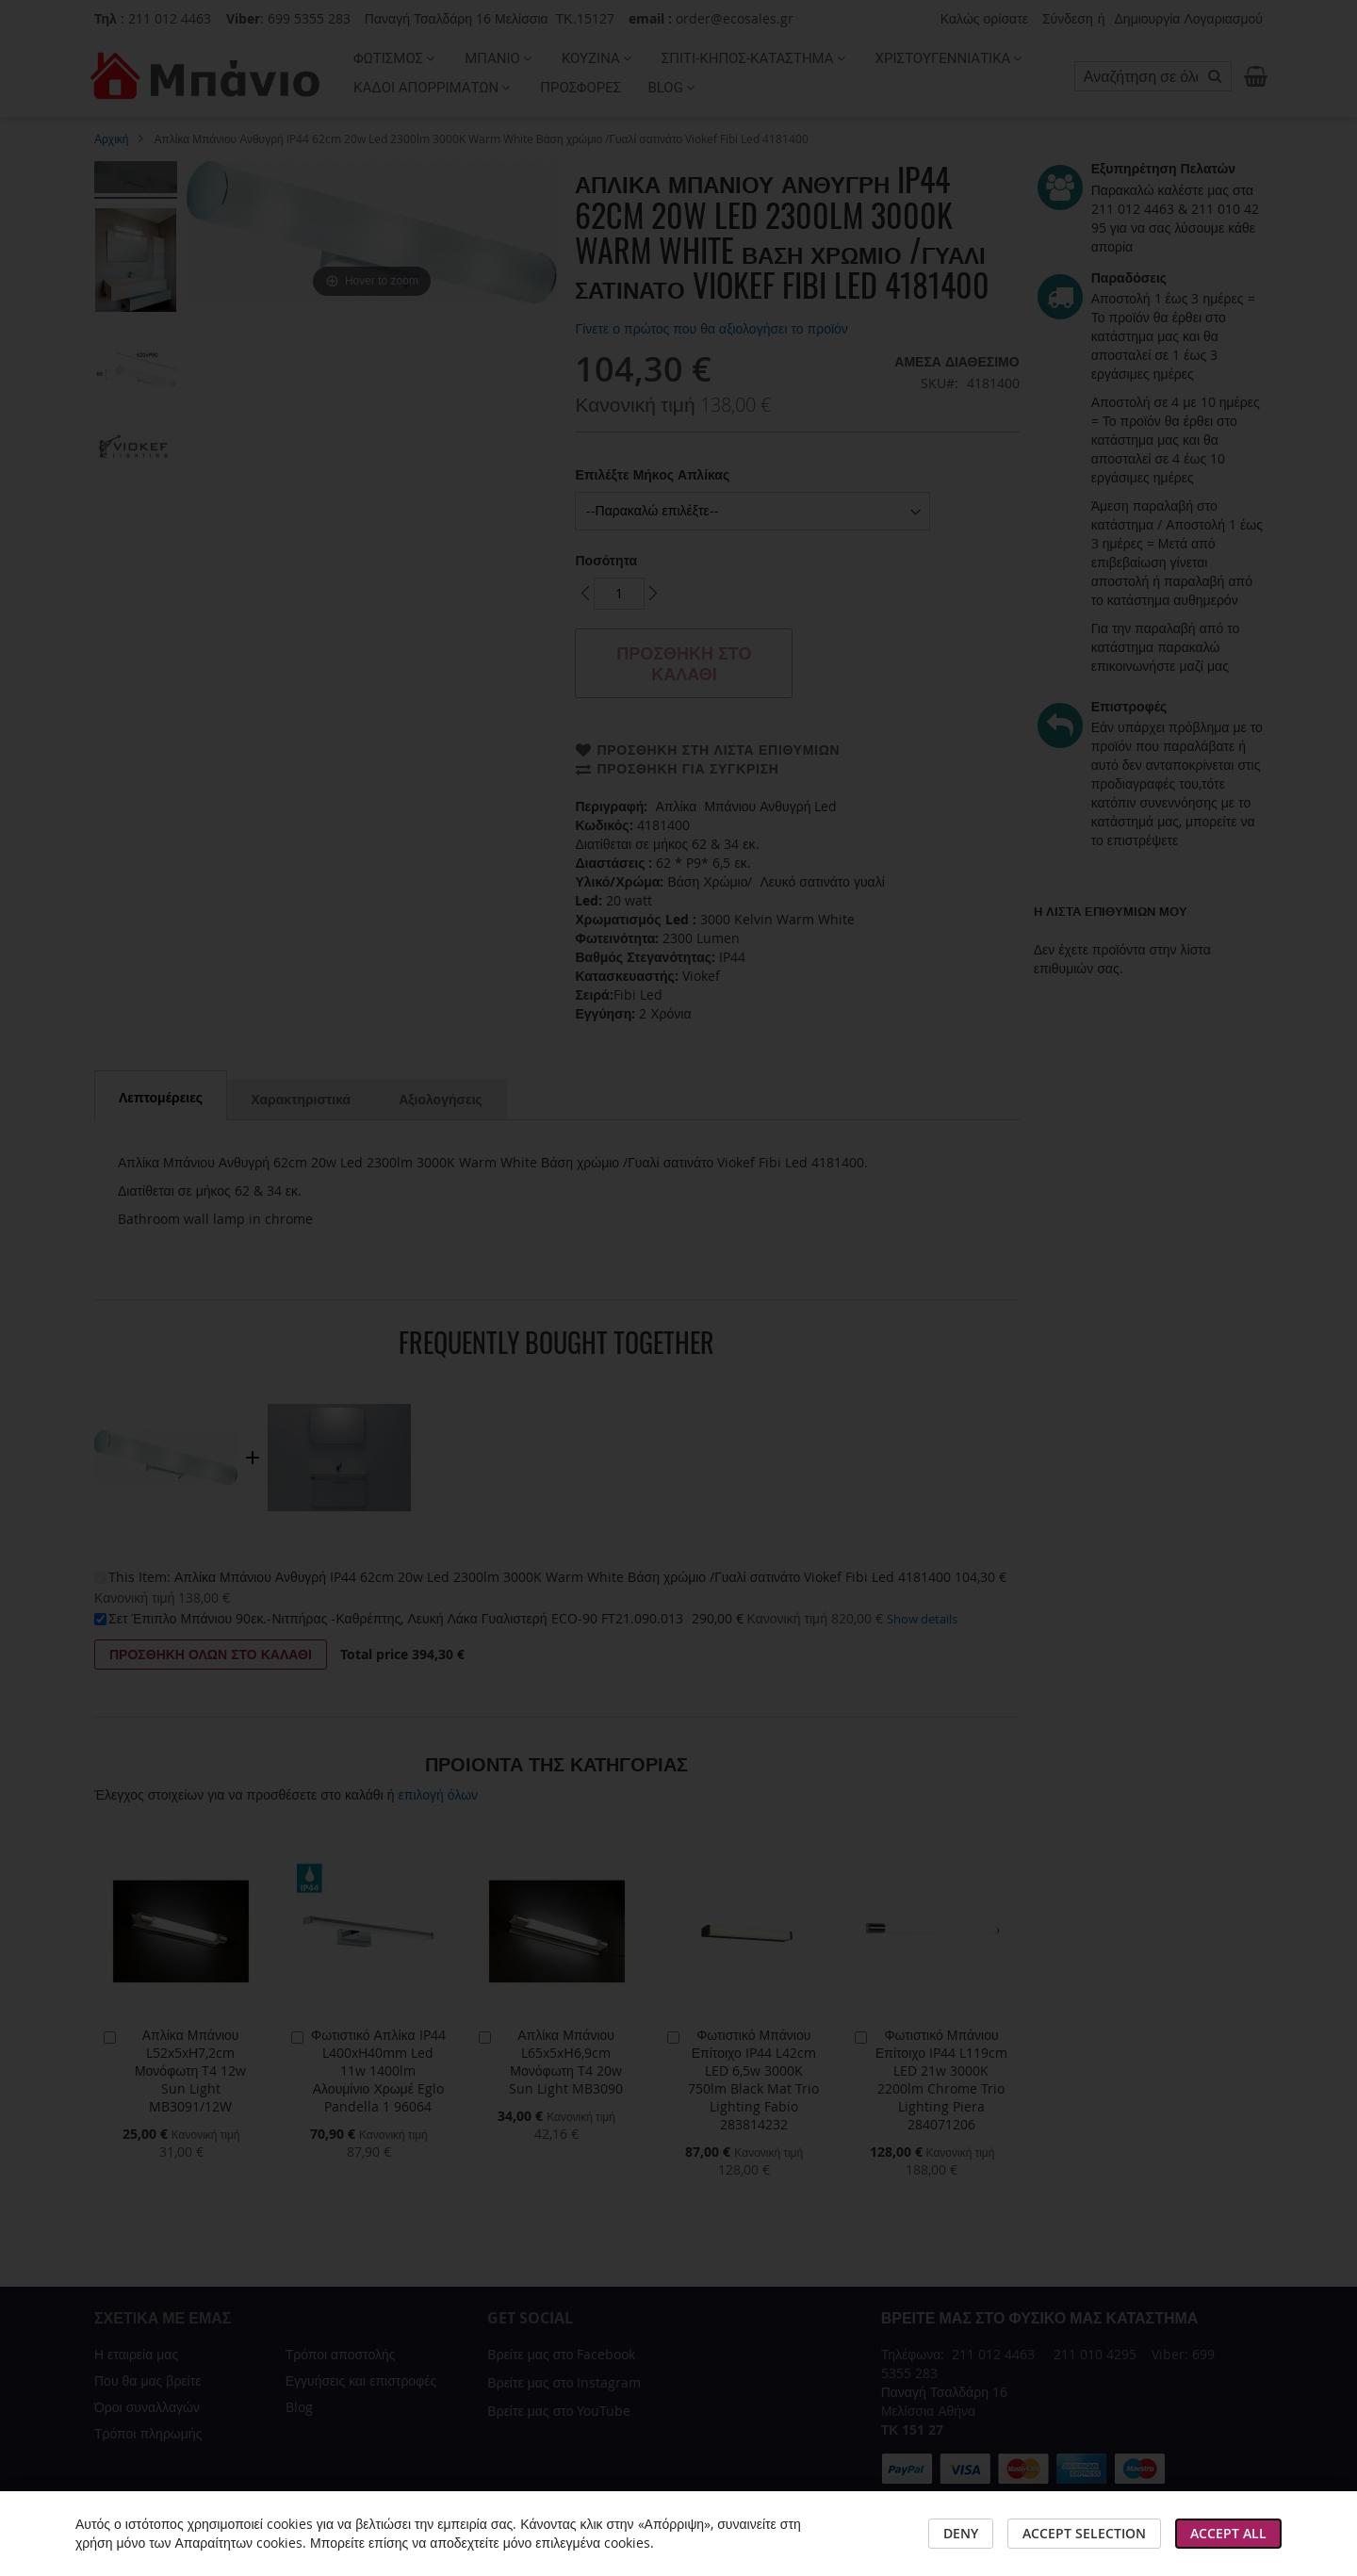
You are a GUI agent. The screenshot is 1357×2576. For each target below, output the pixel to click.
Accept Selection (1084, 2533)
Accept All (1228, 2533)
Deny (960, 2533)
